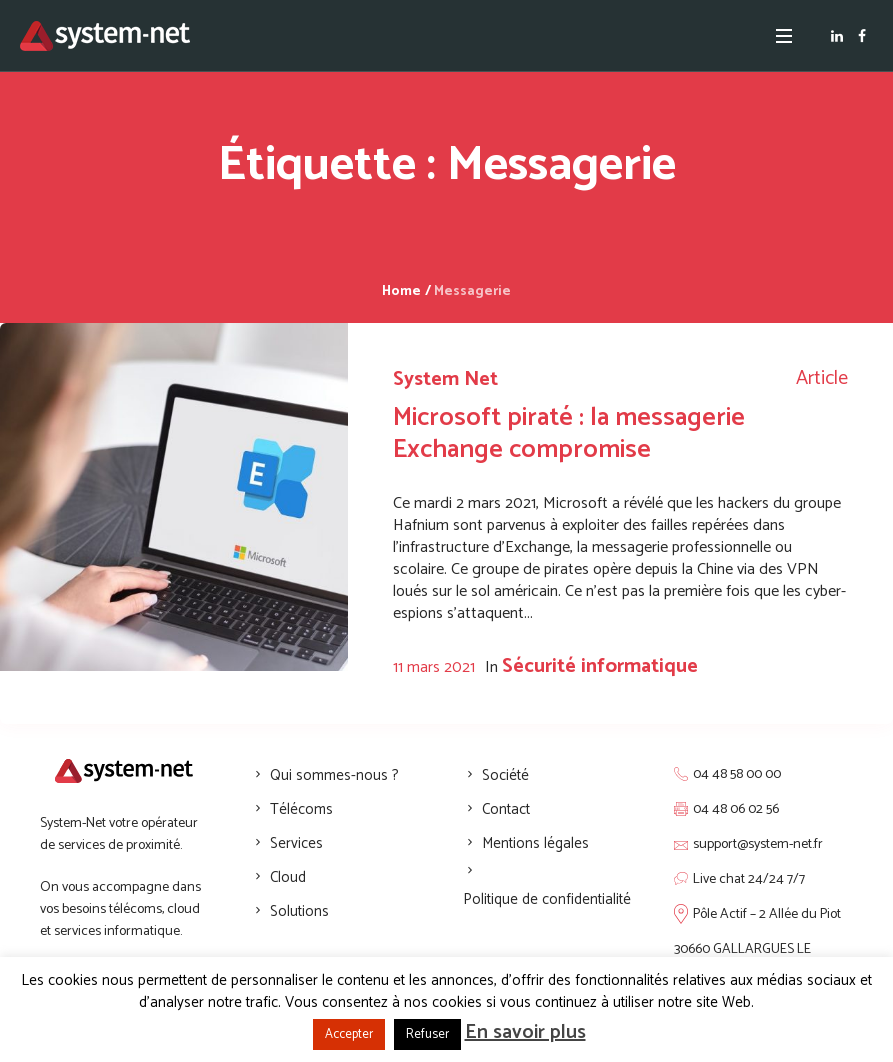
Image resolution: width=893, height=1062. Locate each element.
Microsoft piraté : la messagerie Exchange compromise (569, 433)
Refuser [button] (427, 1034)
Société (505, 775)
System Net (445, 379)
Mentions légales (535, 843)
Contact (506, 809)
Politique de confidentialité (547, 899)
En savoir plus (525, 1032)
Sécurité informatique (600, 666)
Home (401, 291)
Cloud (288, 877)
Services (296, 843)
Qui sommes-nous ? (334, 775)
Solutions (299, 911)
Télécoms (301, 809)
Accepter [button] (349, 1034)
